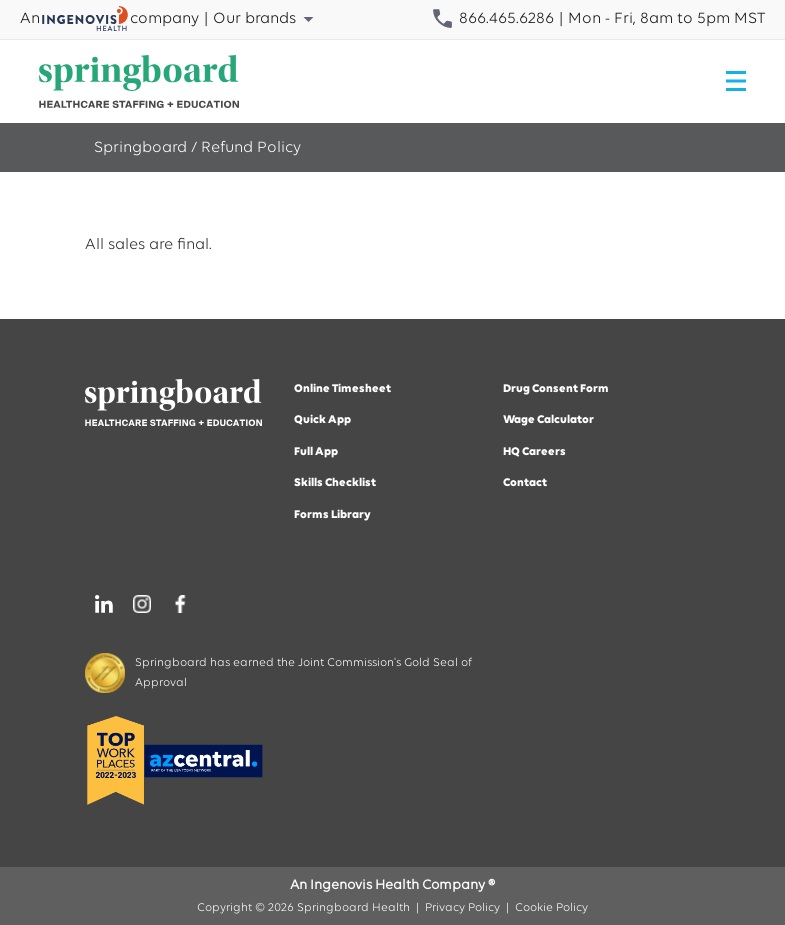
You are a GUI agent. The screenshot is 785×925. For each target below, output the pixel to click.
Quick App (322, 420)
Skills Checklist (335, 483)
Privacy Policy (462, 908)
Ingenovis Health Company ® (402, 885)
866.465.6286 (492, 19)
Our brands (267, 19)
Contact (525, 483)
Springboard (140, 148)
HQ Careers (534, 452)
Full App (316, 452)
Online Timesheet (342, 389)
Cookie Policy (551, 908)
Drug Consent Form (556, 389)
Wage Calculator (548, 420)
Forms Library (332, 515)
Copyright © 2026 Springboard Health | (311, 908)
